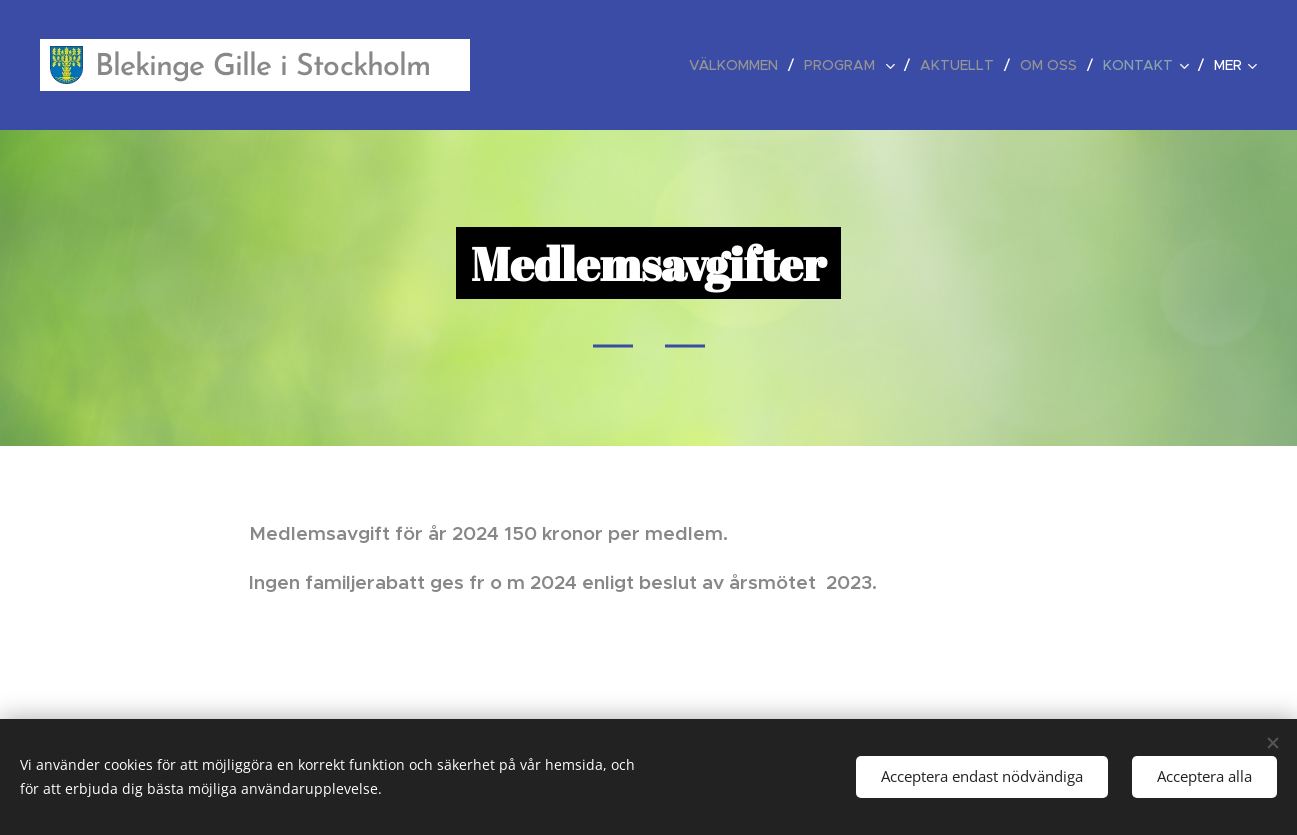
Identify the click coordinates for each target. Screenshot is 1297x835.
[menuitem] (739, 65)
